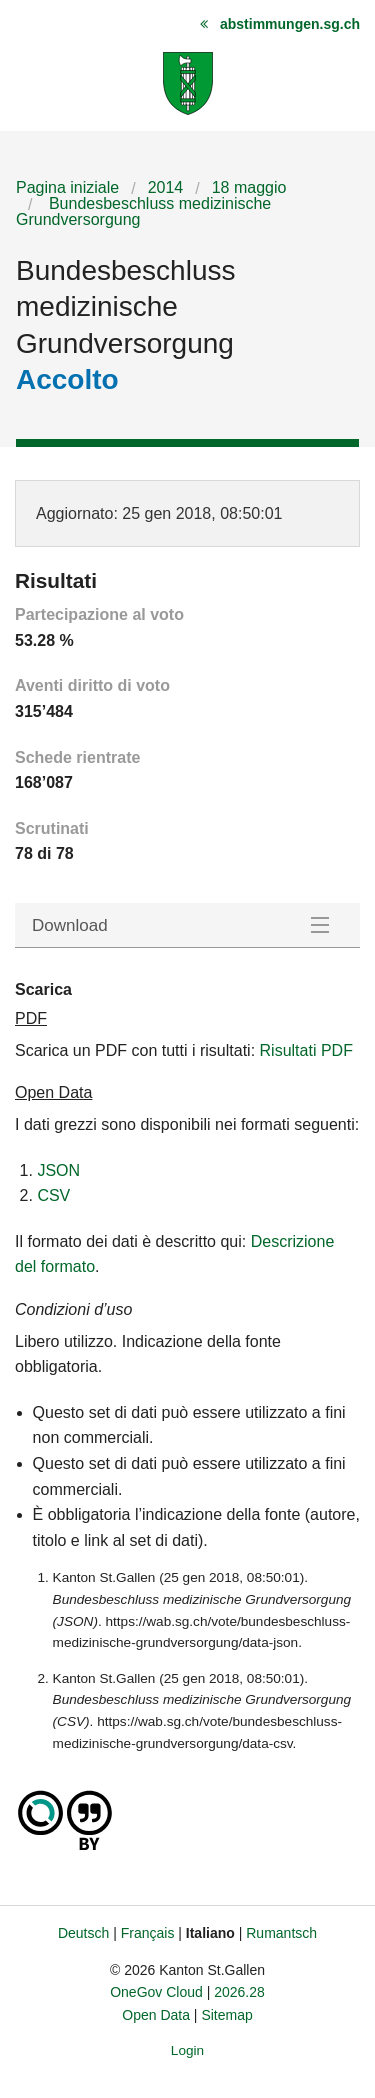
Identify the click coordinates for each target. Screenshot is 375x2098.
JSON (58, 1170)
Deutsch (83, 1933)
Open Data (156, 2015)
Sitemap (226, 2015)
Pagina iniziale (67, 187)
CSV (53, 1195)
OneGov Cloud (156, 1992)
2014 (166, 187)
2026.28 (239, 1992)
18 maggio (249, 187)
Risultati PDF (306, 1050)
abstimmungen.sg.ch (290, 24)
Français (148, 1933)
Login (187, 2050)
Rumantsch (281, 1933)
